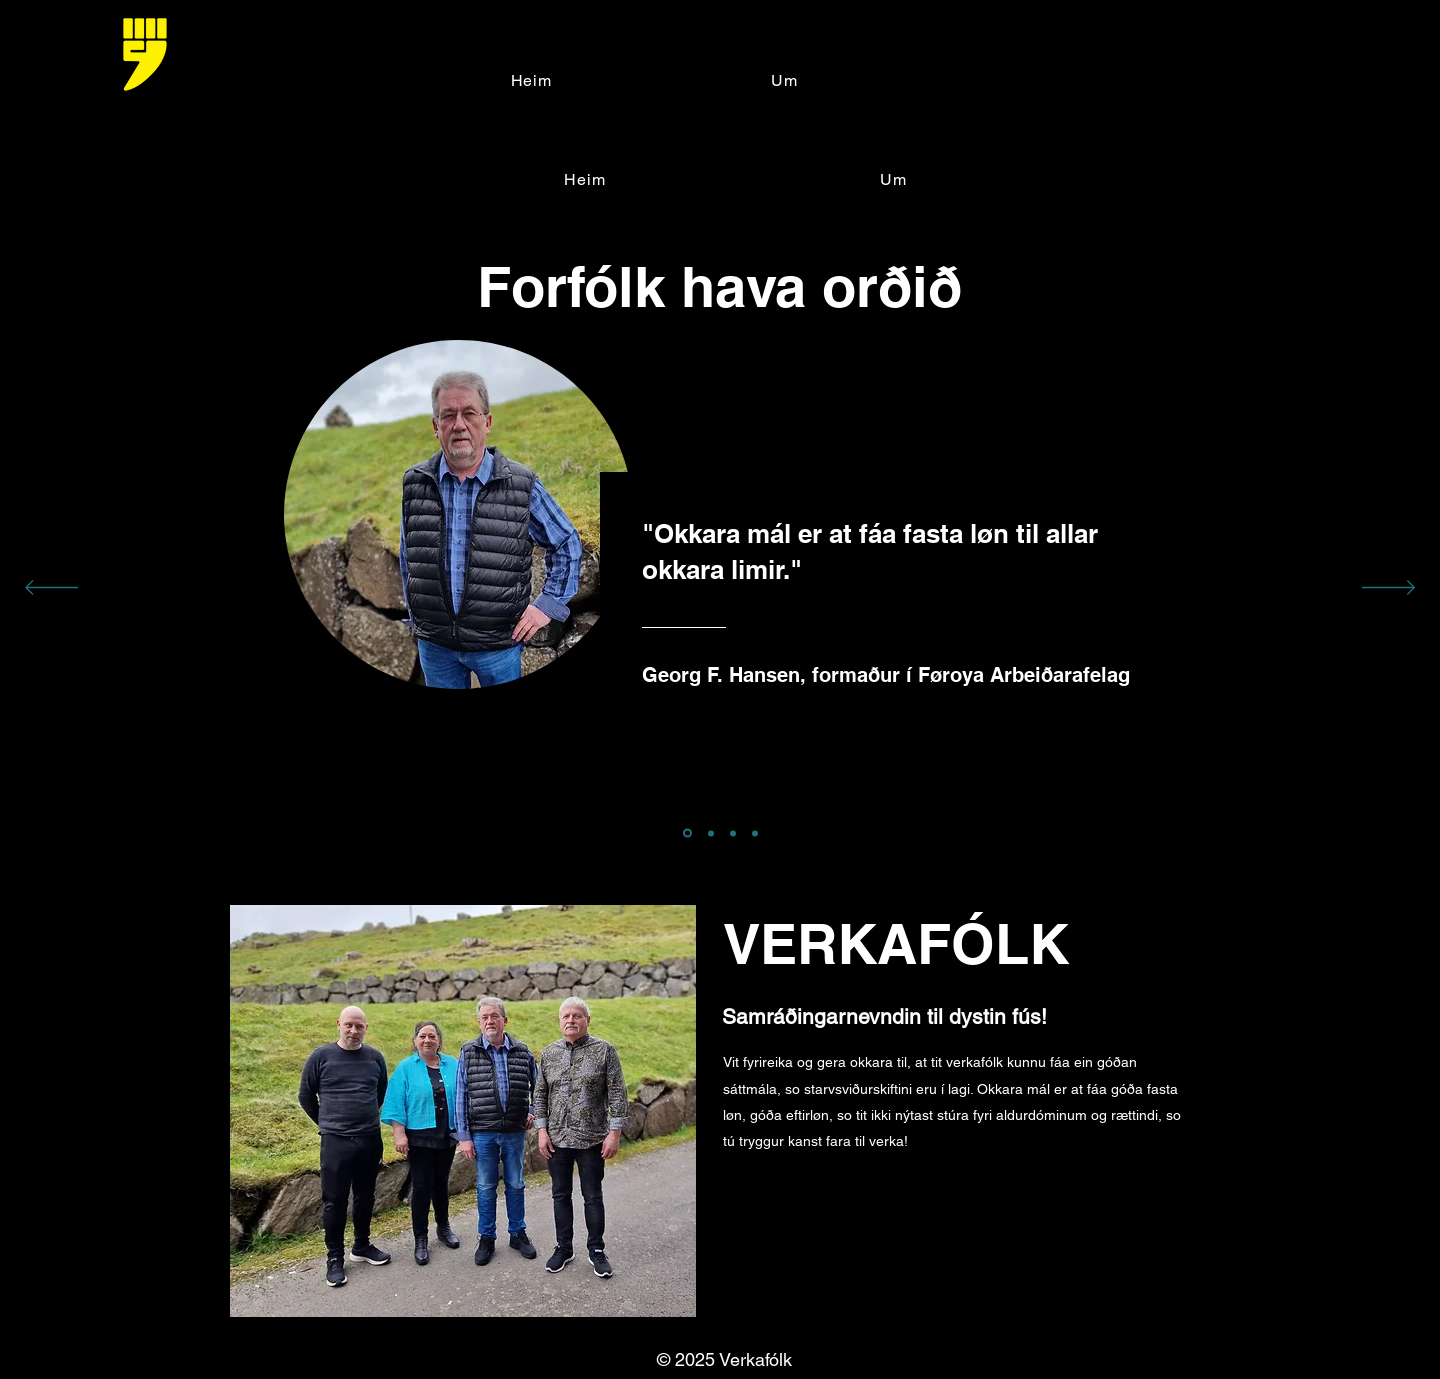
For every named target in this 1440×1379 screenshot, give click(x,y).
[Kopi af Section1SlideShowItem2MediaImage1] (755, 833)
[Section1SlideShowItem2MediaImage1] (711, 833)
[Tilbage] (51, 589)
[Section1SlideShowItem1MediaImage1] (687, 833)
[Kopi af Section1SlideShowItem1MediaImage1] (733, 833)
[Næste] (1388, 589)
